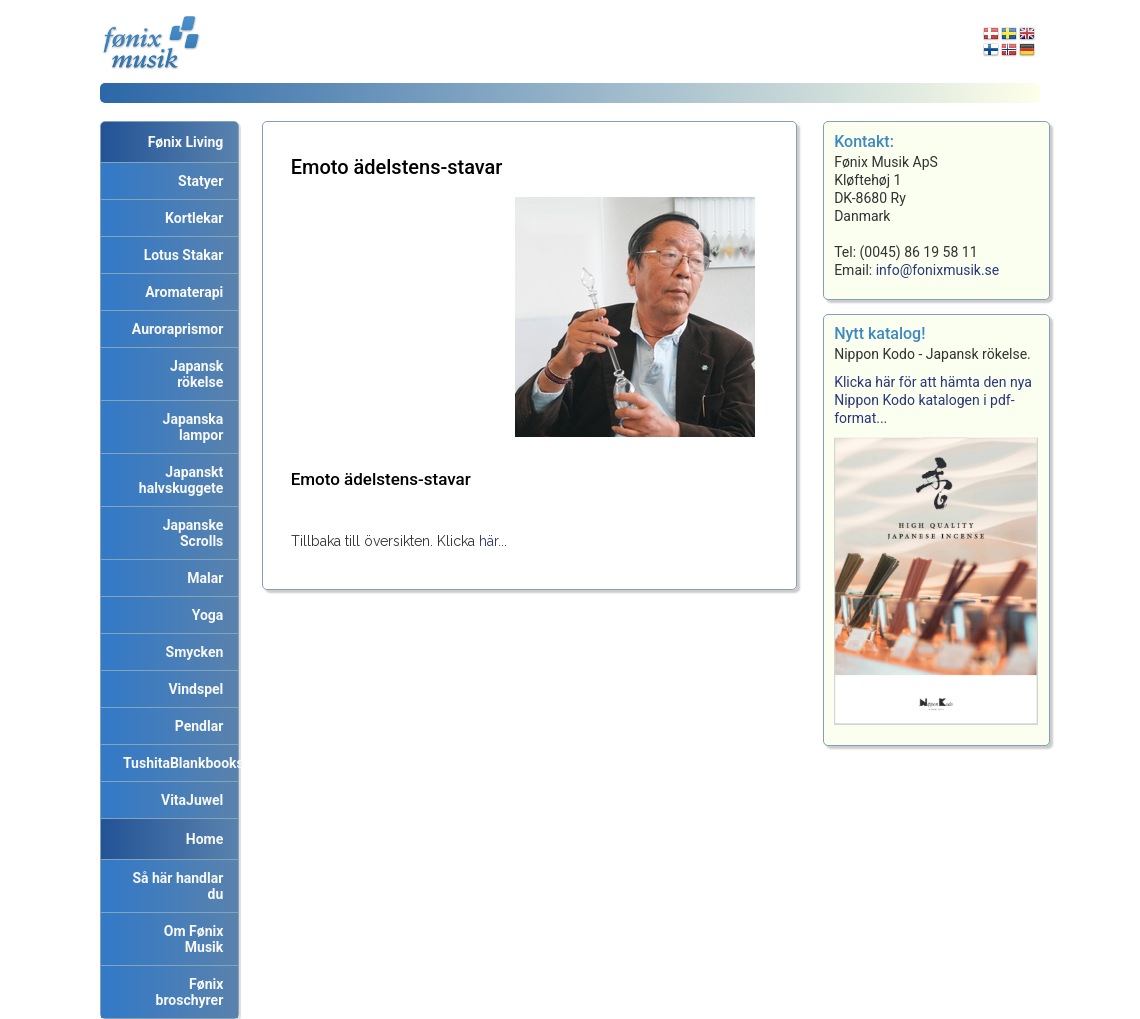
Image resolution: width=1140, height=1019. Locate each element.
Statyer (197, 181)
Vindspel (192, 689)
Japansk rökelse (193, 374)
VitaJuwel (188, 800)
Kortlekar (190, 218)
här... (493, 541)
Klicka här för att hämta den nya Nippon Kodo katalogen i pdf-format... (933, 400)
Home (204, 839)
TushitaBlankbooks (177, 763)
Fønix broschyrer (190, 992)
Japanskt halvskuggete (181, 480)
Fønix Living (186, 142)
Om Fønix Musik (190, 939)
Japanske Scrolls (190, 533)
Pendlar (196, 726)
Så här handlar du (174, 886)
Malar (201, 578)
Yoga (204, 615)
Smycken (191, 652)
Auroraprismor (174, 329)
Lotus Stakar (180, 255)
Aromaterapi (180, 292)
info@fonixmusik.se (938, 270)
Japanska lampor (190, 427)
